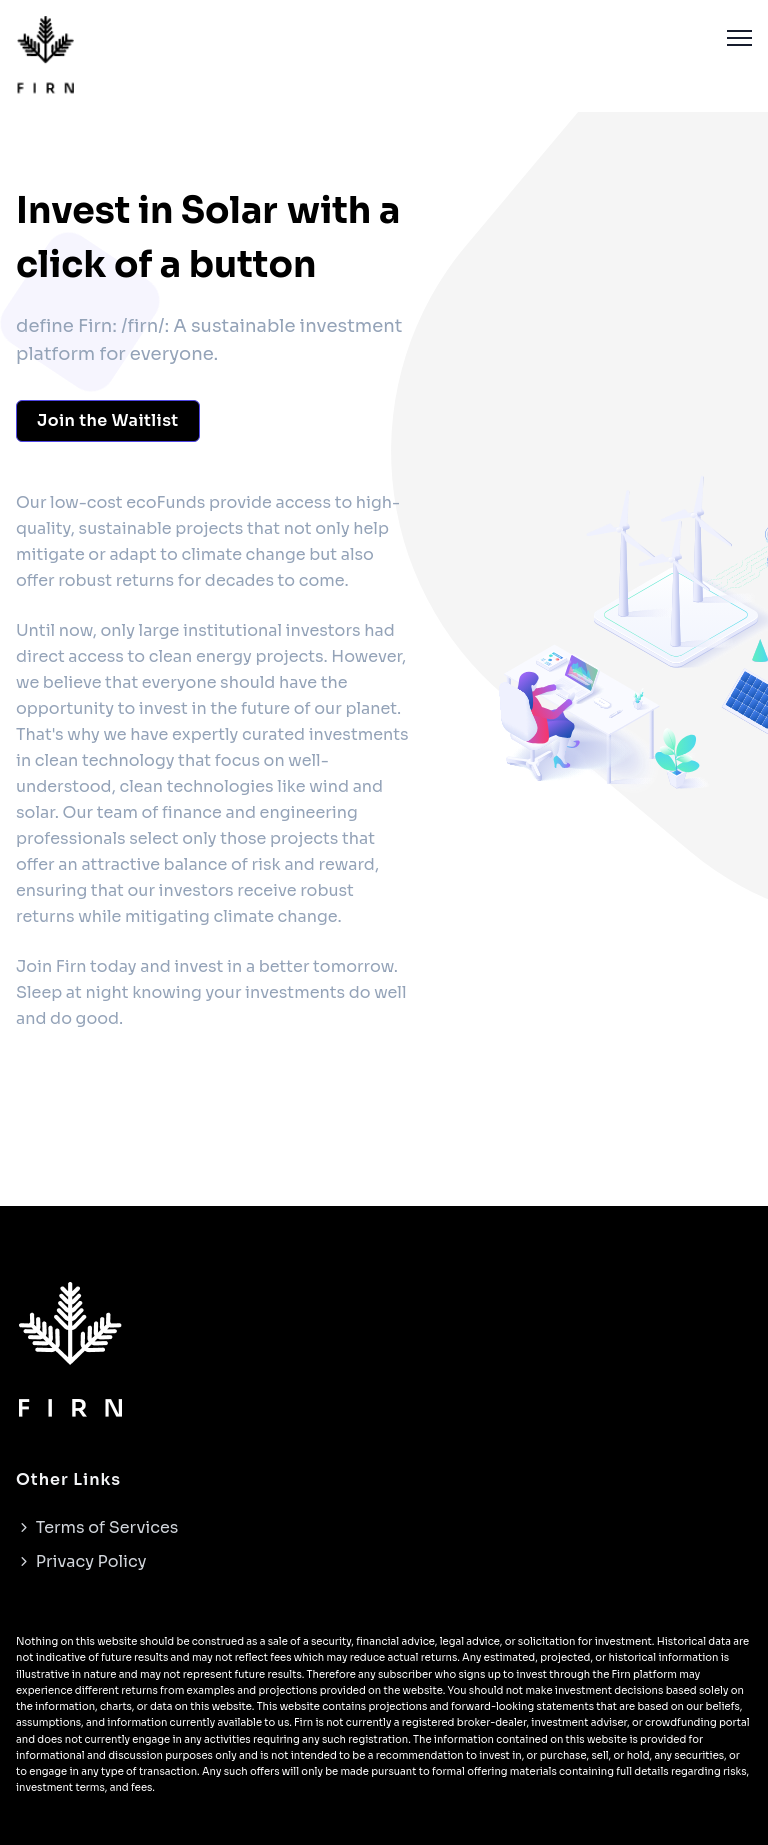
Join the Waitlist (108, 420)
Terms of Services (97, 1527)
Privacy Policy (81, 1561)
